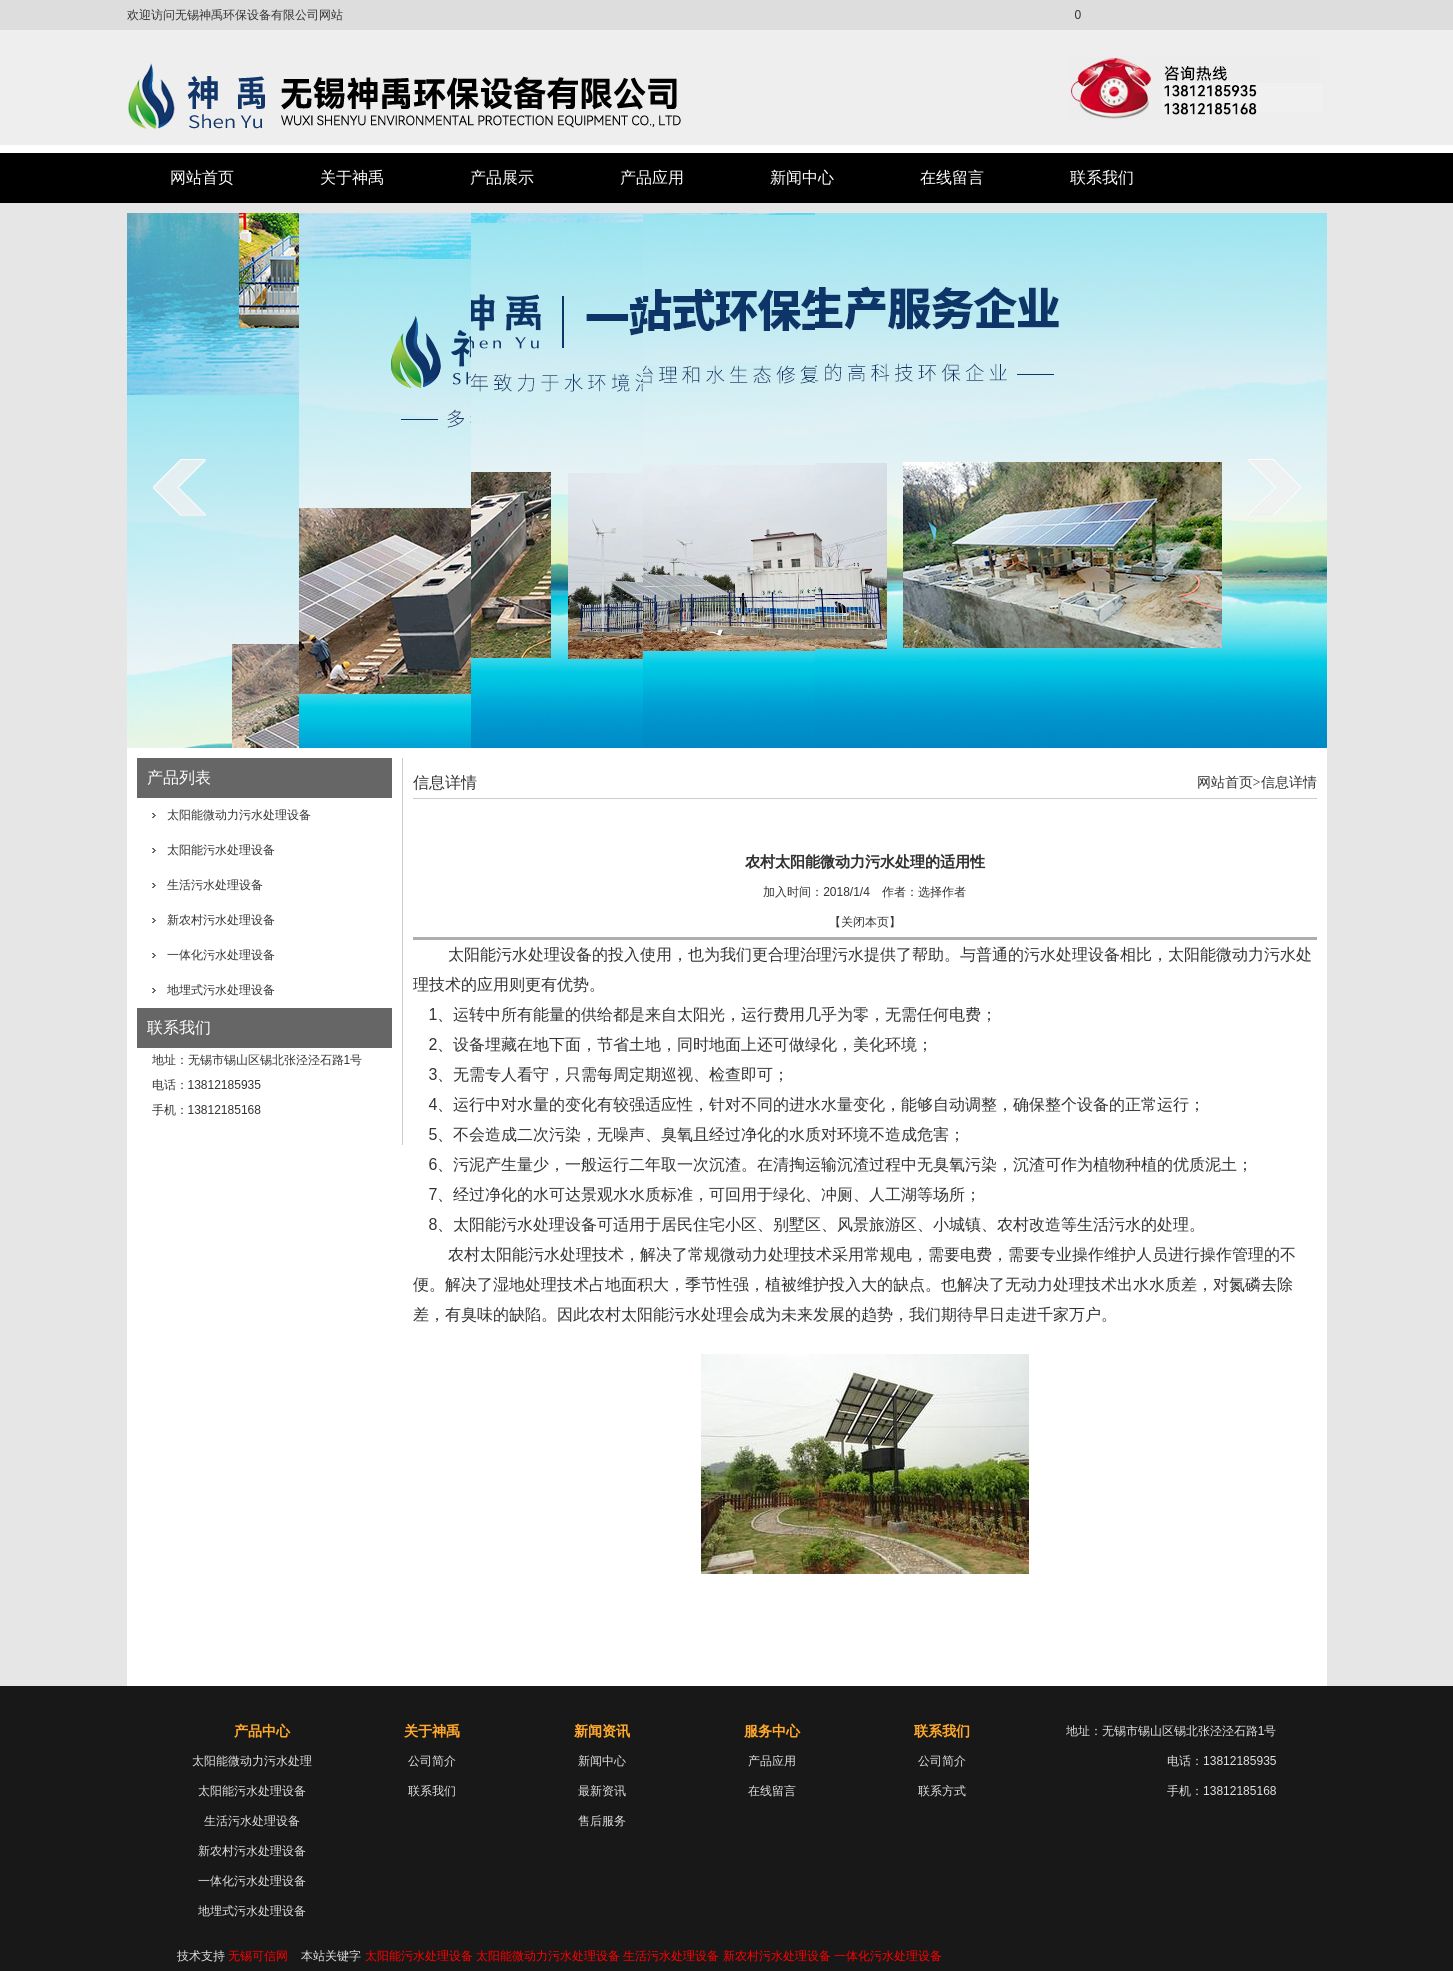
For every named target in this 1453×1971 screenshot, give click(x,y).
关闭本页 (865, 922)
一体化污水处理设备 (221, 955)
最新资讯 (602, 1791)
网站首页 (202, 177)
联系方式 (942, 1791)
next (1274, 487)
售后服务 (602, 1821)
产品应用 (652, 177)
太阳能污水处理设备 (221, 850)
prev (179, 487)
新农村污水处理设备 (221, 920)
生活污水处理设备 (215, 885)
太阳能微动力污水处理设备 (239, 815)
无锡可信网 (258, 1956)
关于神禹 (352, 177)
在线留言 (952, 177)
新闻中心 (802, 177)
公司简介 (432, 1761)
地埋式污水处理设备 (221, 990)
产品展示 (502, 177)
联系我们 (1102, 177)
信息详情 (1289, 782)
